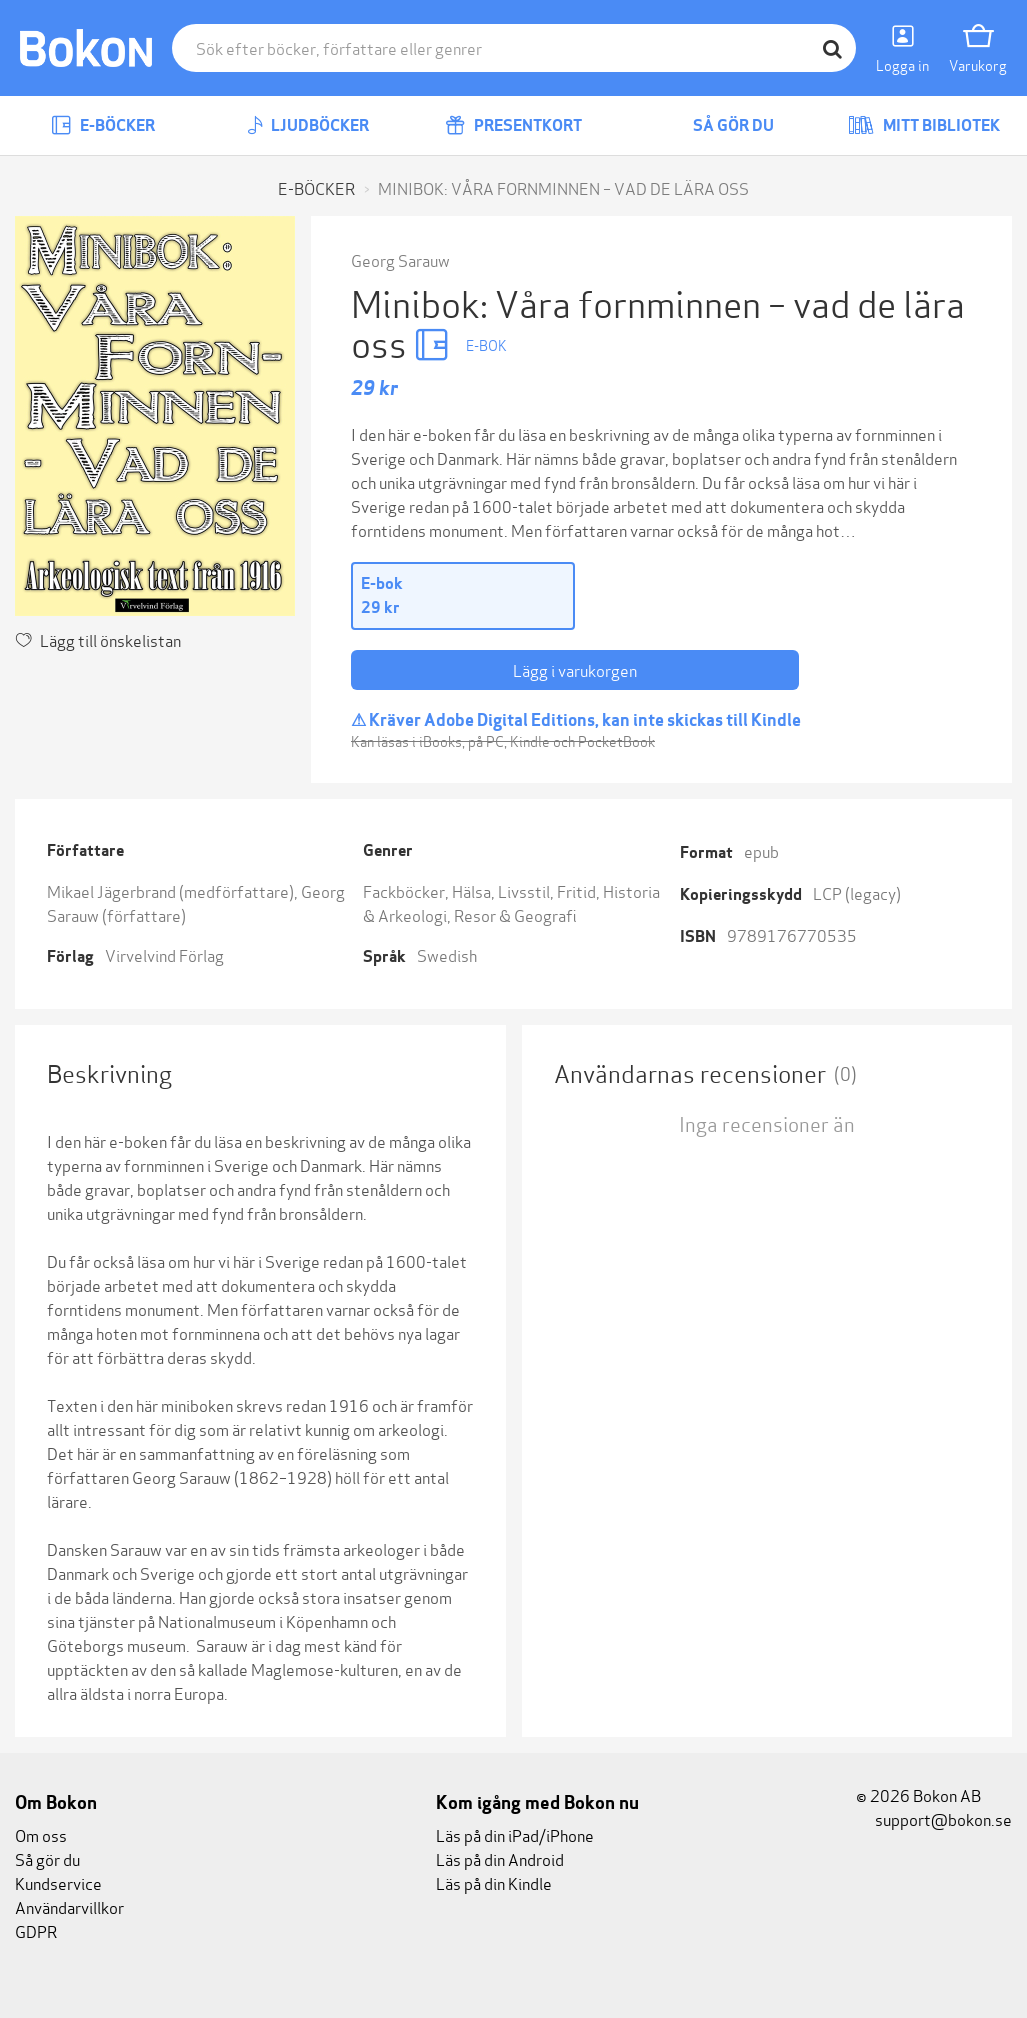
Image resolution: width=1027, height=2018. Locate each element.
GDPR (36, 1930)
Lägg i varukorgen (575, 669)
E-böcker (103, 125)
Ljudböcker (308, 125)
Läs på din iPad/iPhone (515, 1834)
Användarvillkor (69, 1906)
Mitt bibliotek (924, 125)
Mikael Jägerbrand (111, 890)
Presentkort (513, 125)
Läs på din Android (500, 1858)
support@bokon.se (934, 1818)
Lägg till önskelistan (98, 639)
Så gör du (719, 125)
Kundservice (58, 1882)
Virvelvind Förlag (164, 954)
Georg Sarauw (400, 259)
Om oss (41, 1834)
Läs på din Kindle (494, 1882)
